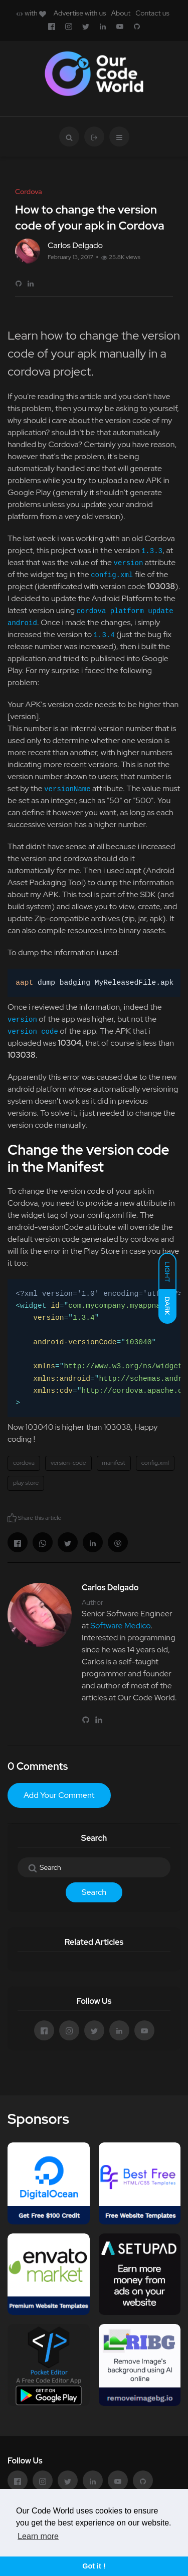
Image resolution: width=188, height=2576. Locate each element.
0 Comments (38, 1766)
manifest (113, 1463)
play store (26, 1483)
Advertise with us (80, 13)
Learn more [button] (38, 2536)
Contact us (152, 13)
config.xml (155, 1463)
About (120, 13)
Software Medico (120, 1625)
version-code (68, 1463)
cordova (24, 1463)
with (31, 13)
